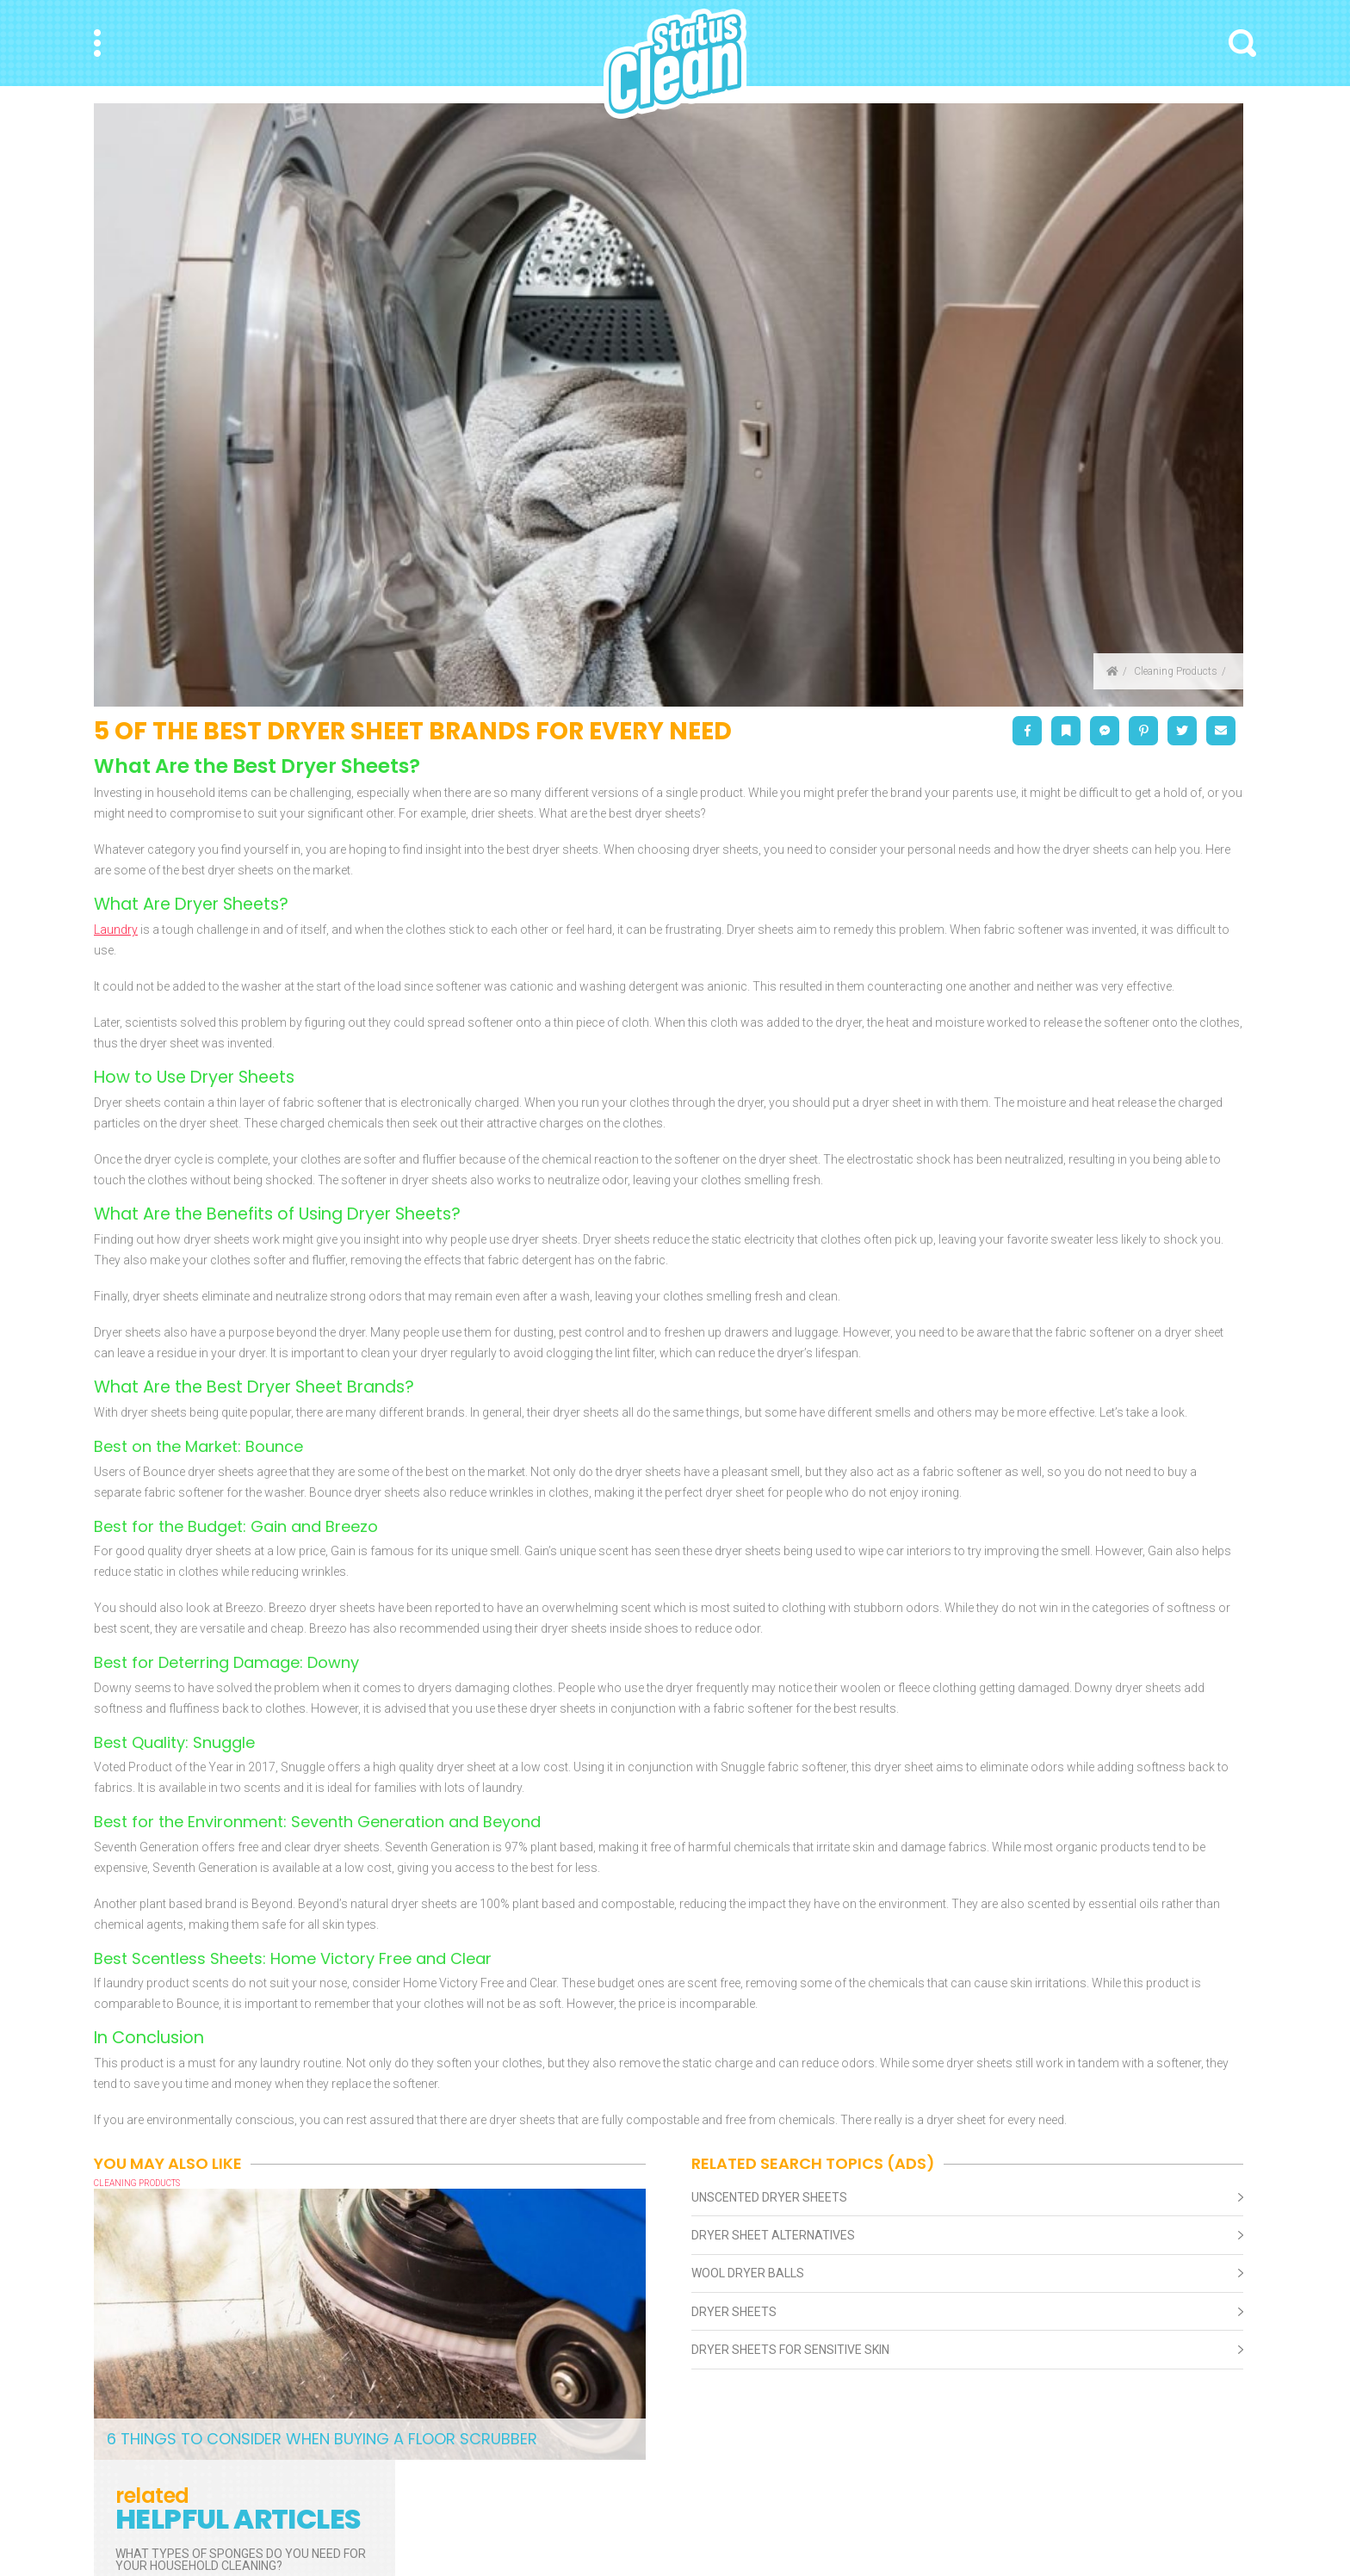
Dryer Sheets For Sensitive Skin (790, 2350)
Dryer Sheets (734, 2312)
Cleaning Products (1175, 671)
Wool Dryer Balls (747, 2273)
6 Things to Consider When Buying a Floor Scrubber (322, 2438)
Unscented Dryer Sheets (769, 2197)
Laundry (116, 929)
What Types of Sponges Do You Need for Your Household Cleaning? (240, 2560)
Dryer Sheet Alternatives (773, 2235)
